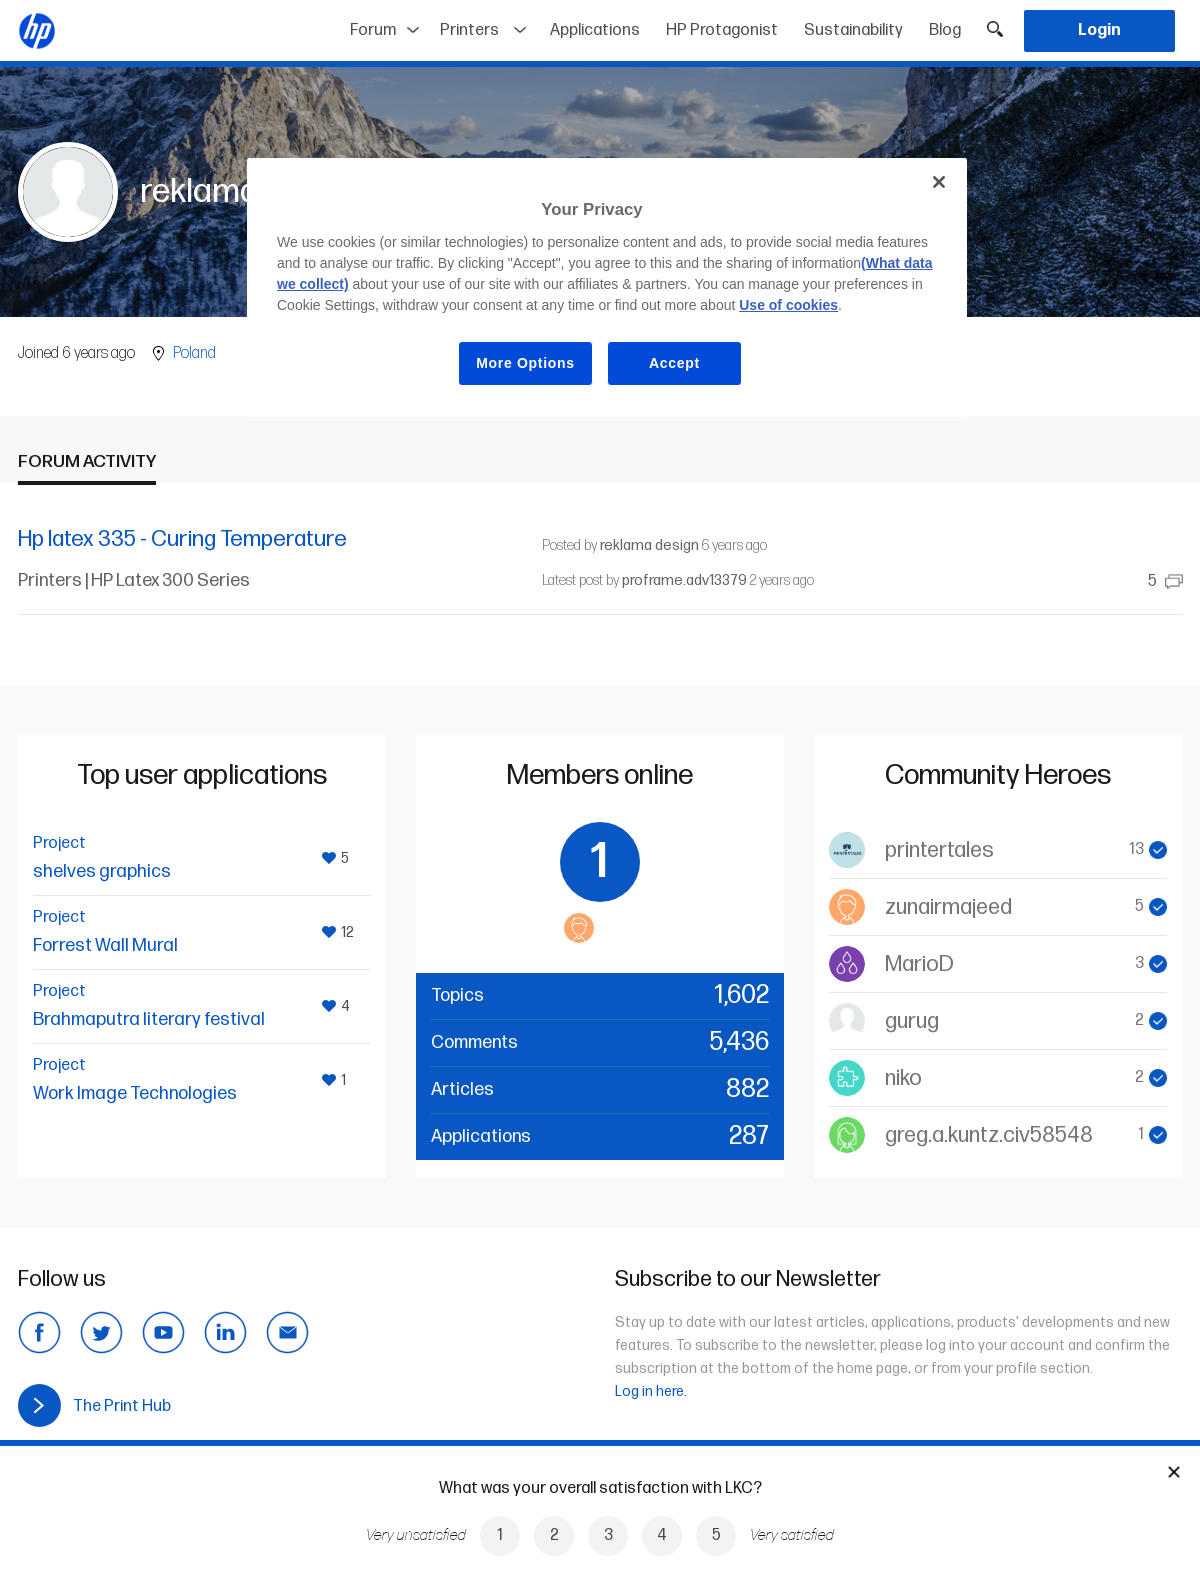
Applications (595, 30)
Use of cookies (788, 305)
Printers (469, 30)
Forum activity (87, 461)
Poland (194, 353)
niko (903, 1078)
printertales (939, 850)
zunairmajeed (948, 907)
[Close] (939, 182)
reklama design (649, 545)
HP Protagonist (722, 30)
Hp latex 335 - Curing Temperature (182, 539)
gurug (912, 1021)
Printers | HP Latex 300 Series (134, 580)
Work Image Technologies (135, 1093)
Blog (945, 30)
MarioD (919, 964)
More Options (525, 363)
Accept (674, 363)
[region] (607, 287)
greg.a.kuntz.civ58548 (989, 1135)
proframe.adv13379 (684, 580)
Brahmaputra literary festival (149, 1019)
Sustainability (853, 30)
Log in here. (651, 1391)
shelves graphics (102, 871)
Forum (373, 30)
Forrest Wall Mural (105, 945)
